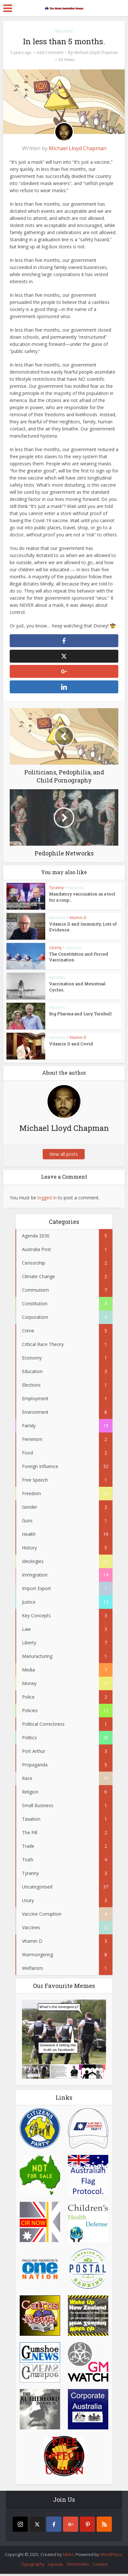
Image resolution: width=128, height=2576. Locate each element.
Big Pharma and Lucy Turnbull (79, 1016)
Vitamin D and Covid (70, 1046)
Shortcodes (78, 2566)
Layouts (55, 2566)
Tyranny (56, 890)
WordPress (111, 2557)
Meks (68, 2557)
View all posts (64, 1156)
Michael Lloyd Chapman (96, 52)
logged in (47, 1200)
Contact (99, 2566)
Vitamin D (78, 920)
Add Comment (50, 52)
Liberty (55, 950)
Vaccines (64, 31)
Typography (33, 2566)
